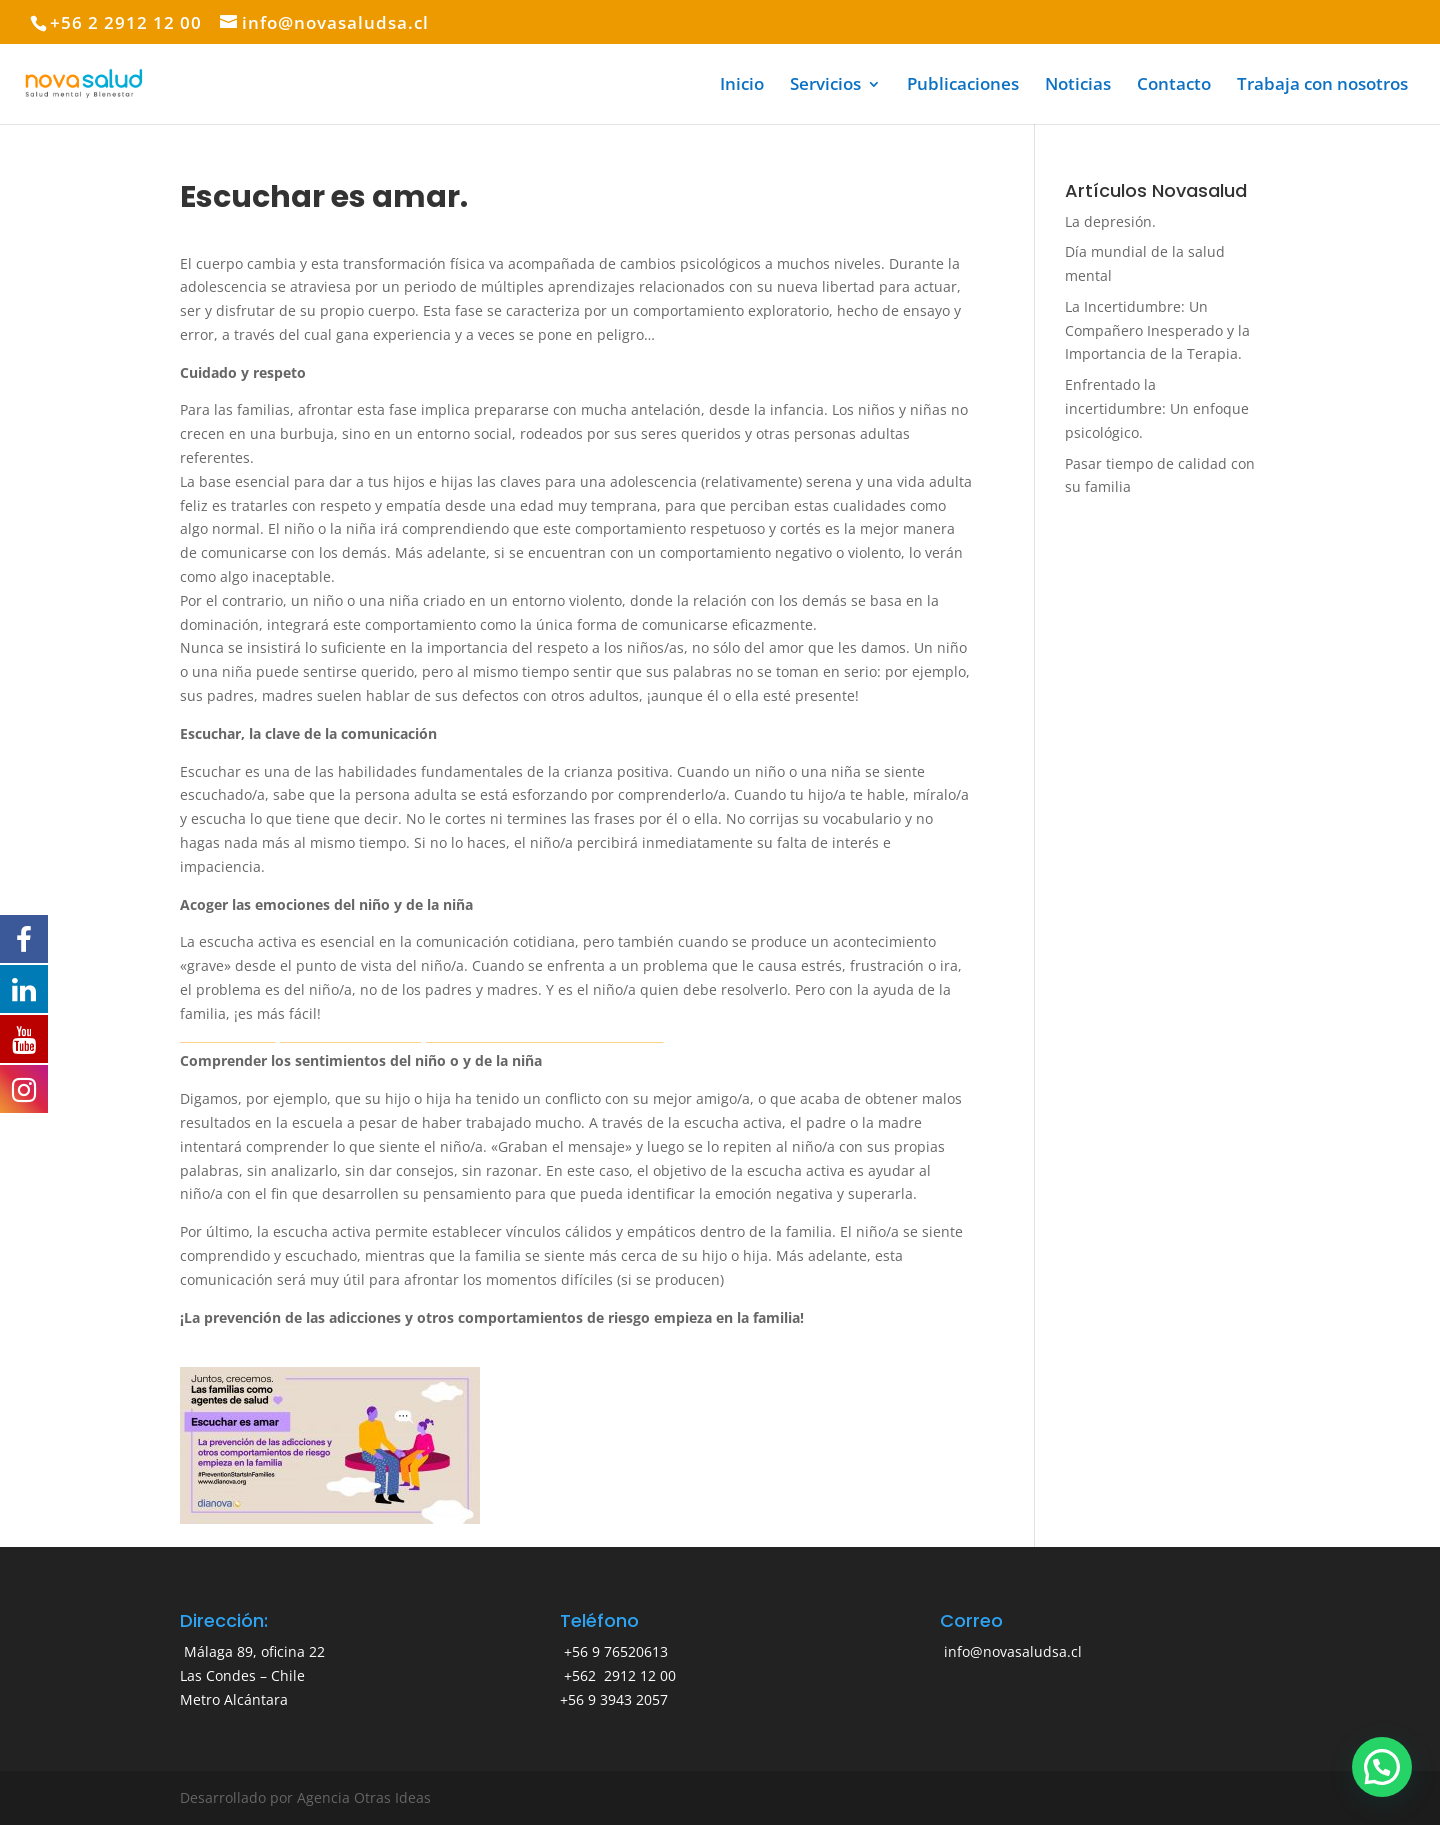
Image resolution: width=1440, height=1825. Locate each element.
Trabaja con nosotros (1322, 86)
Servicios (825, 86)
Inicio (742, 86)
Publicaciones (963, 86)
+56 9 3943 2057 (614, 1699)
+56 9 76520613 (614, 1651)
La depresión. (1110, 221)
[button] (1382, 1767)
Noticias (1078, 86)
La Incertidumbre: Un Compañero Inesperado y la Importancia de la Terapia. (1157, 330)
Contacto (1174, 86)
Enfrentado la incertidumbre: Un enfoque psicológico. (1157, 408)
